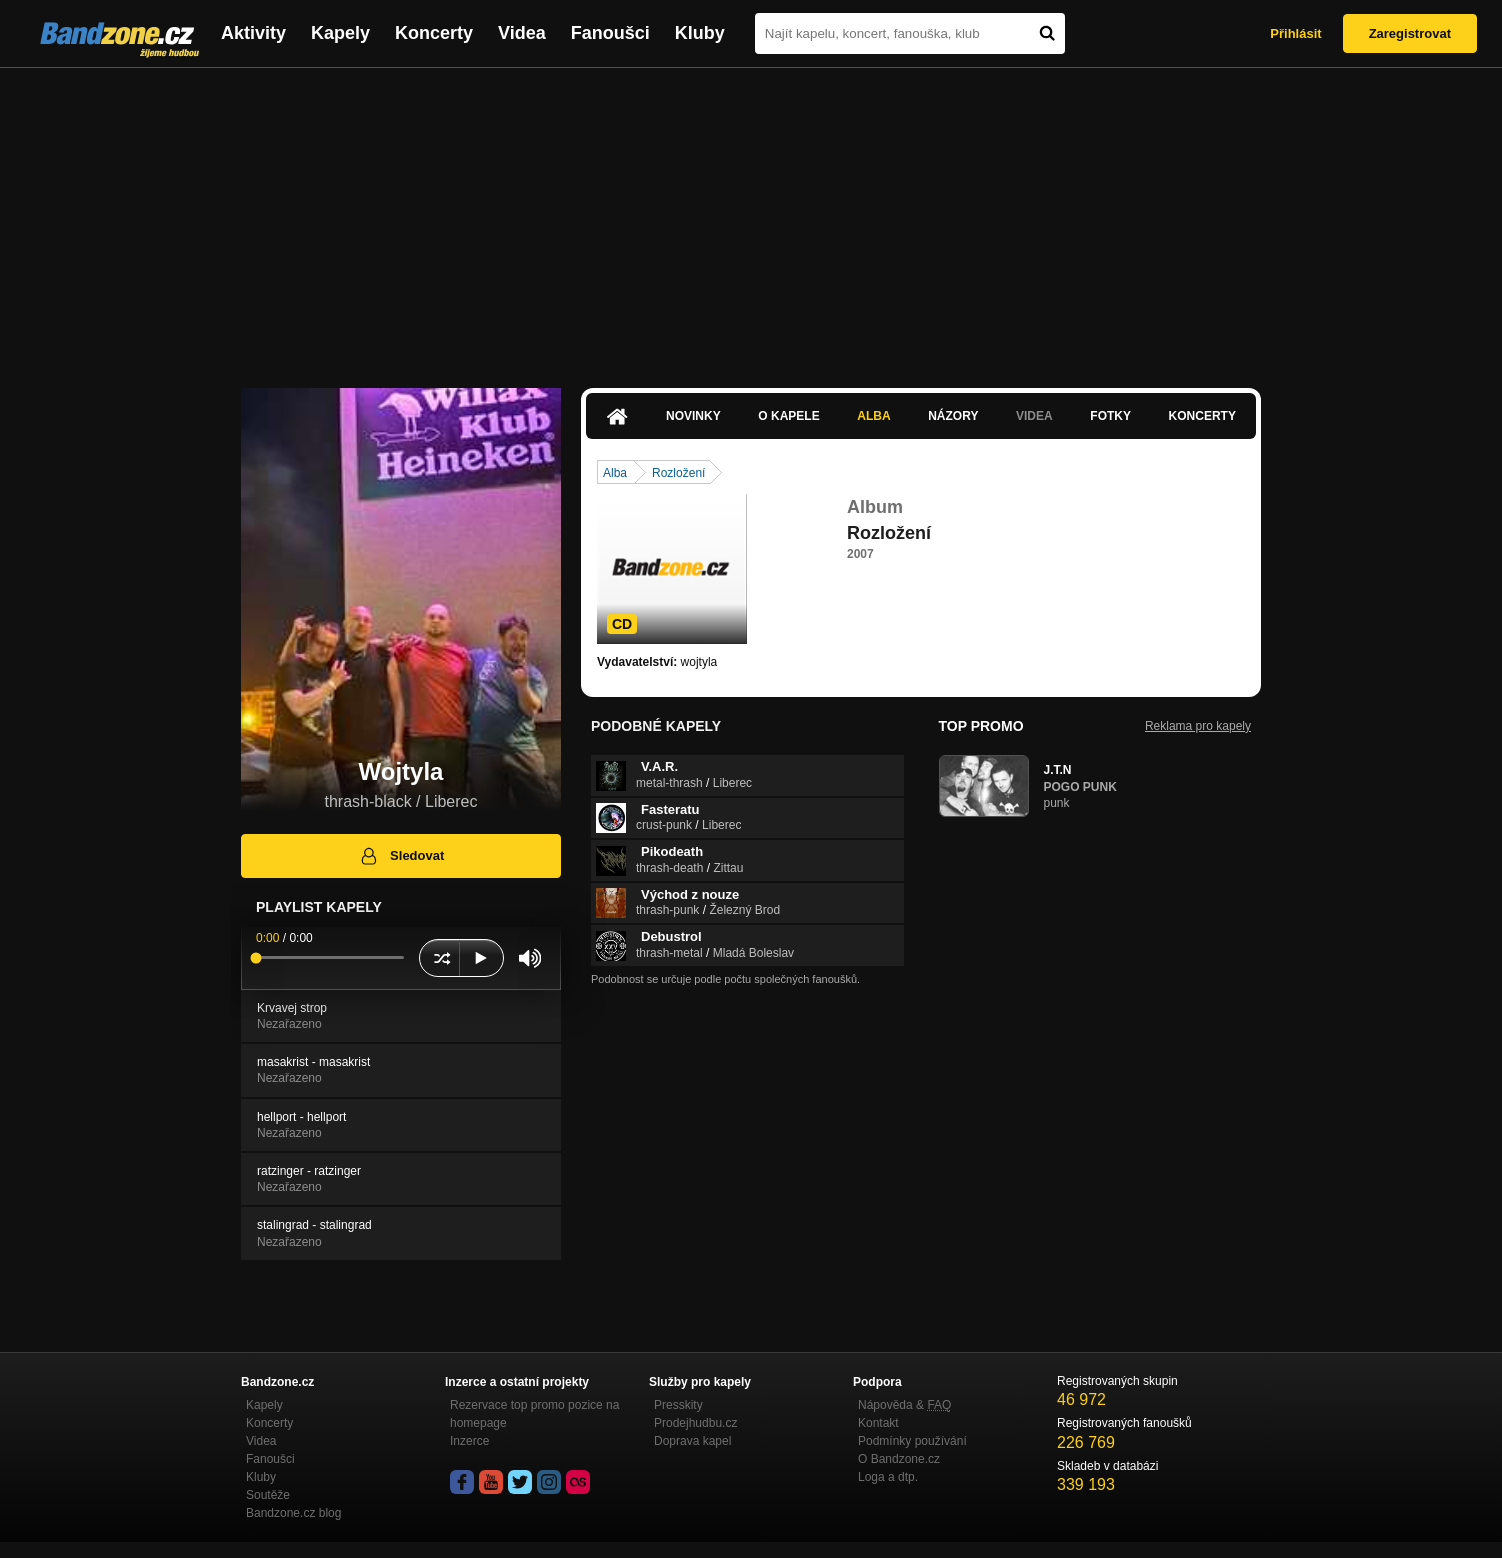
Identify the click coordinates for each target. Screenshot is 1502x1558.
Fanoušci (610, 33)
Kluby (700, 33)
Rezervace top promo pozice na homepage (534, 1414)
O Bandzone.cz (899, 1459)
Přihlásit (1295, 33)
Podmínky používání (912, 1441)
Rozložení (678, 473)
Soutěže (268, 1495)
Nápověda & (904, 1405)
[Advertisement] (751, 218)
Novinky (693, 416)
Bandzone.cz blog (293, 1513)
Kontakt (878, 1423)
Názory (953, 416)
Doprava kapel (692, 1441)
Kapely (340, 33)
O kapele (788, 416)
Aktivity (253, 33)
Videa (522, 33)
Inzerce (469, 1441)
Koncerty (434, 33)
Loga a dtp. (888, 1477)
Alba (873, 416)
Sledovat (401, 856)
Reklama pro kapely (1198, 726)
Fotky (1110, 416)
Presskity (678, 1405)
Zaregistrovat (1410, 33)
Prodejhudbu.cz (695, 1423)
